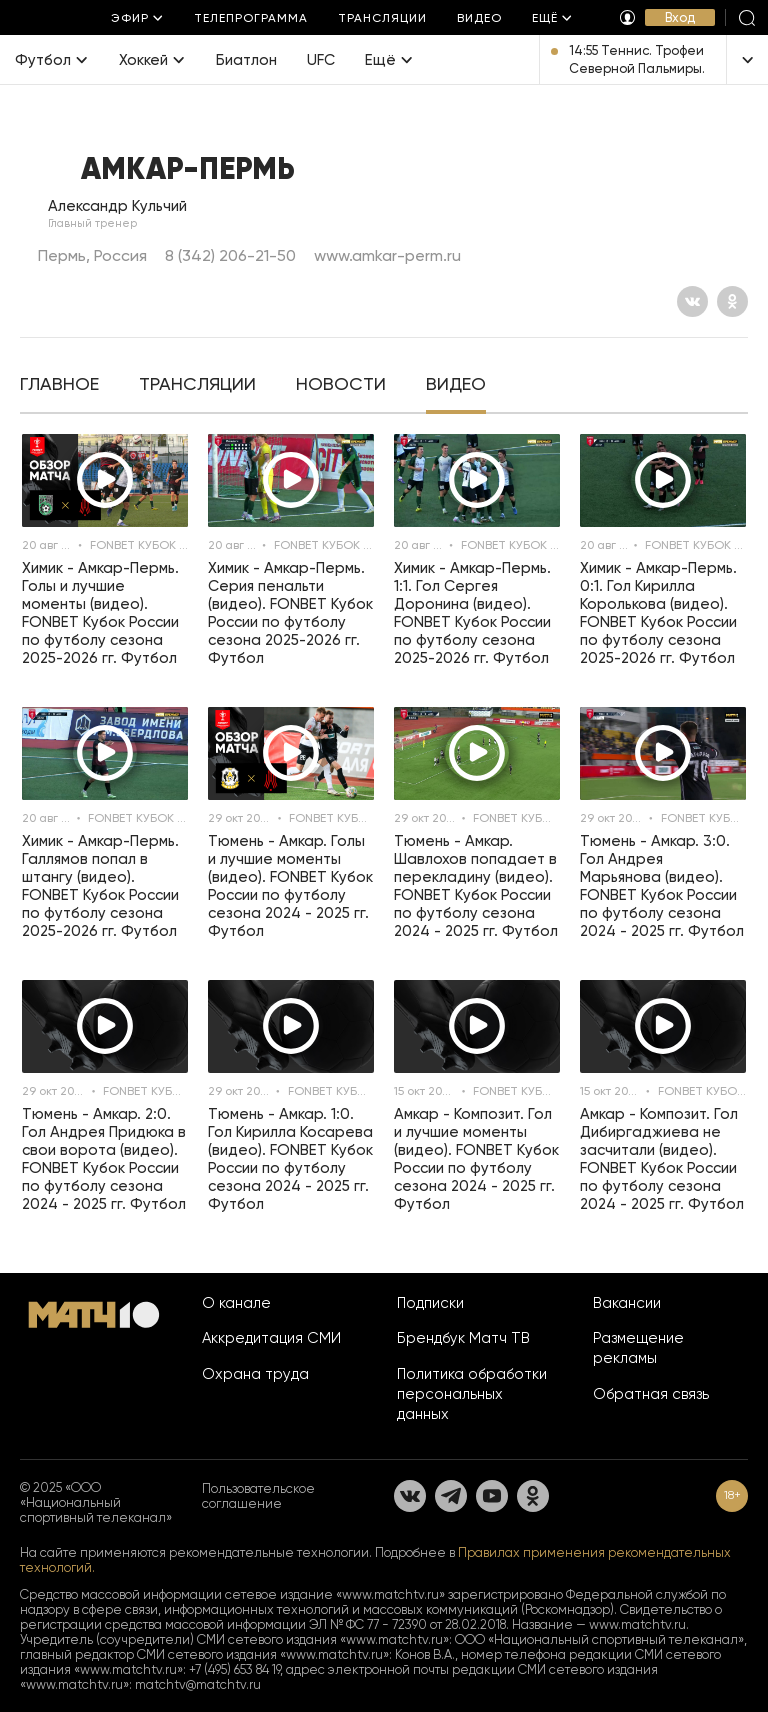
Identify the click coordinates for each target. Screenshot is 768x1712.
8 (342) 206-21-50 (230, 255)
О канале (236, 1303)
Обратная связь (651, 1394)
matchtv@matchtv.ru (198, 1684)
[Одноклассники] (732, 301)
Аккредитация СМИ (271, 1338)
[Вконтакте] (692, 301)
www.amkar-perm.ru (387, 255)
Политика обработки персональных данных (472, 1394)
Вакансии (627, 1303)
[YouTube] (492, 1496)
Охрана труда (255, 1374)
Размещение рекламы (638, 1348)
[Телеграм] (451, 1496)
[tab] (59, 386)
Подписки (430, 1303)
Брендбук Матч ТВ (463, 1338)
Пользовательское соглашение (258, 1496)
